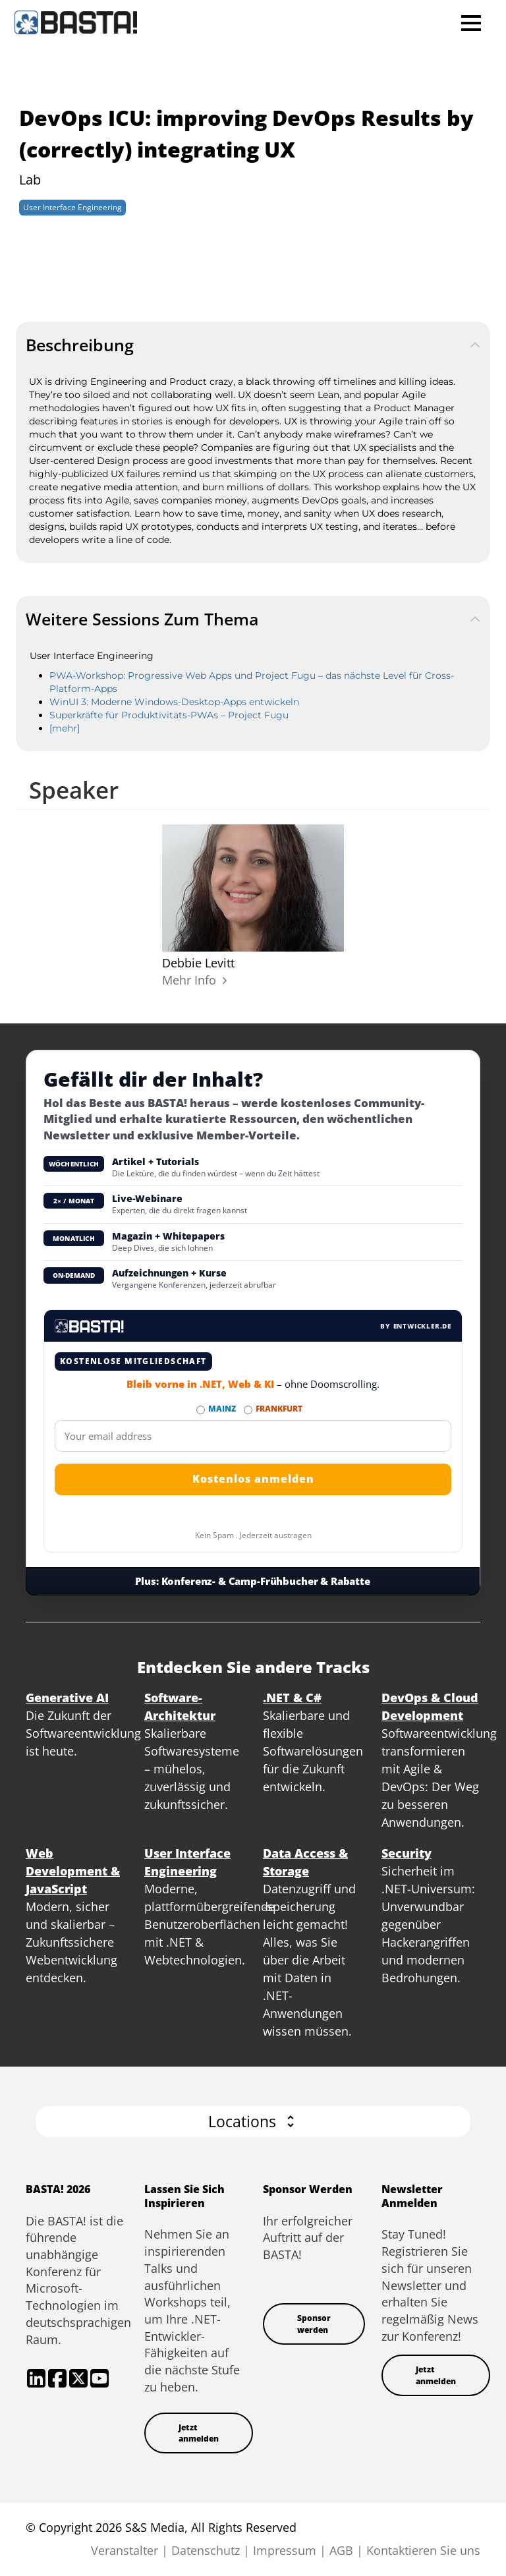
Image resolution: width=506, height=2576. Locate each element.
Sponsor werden (314, 2323)
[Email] (253, 1436)
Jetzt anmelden (199, 2433)
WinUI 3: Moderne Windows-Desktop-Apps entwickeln (174, 702)
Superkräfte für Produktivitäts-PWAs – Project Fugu (169, 715)
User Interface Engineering (72, 207)
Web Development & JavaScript (73, 1871)
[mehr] (64, 728)
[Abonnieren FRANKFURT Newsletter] (248, 1410)
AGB (341, 2550)
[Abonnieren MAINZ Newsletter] (200, 1410)
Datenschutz (205, 2550)
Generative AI (67, 1697)
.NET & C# (292, 1697)
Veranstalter (124, 2550)
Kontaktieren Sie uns (423, 2550)
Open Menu (471, 23)
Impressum (284, 2550)
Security (406, 1853)
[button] (253, 2121)
